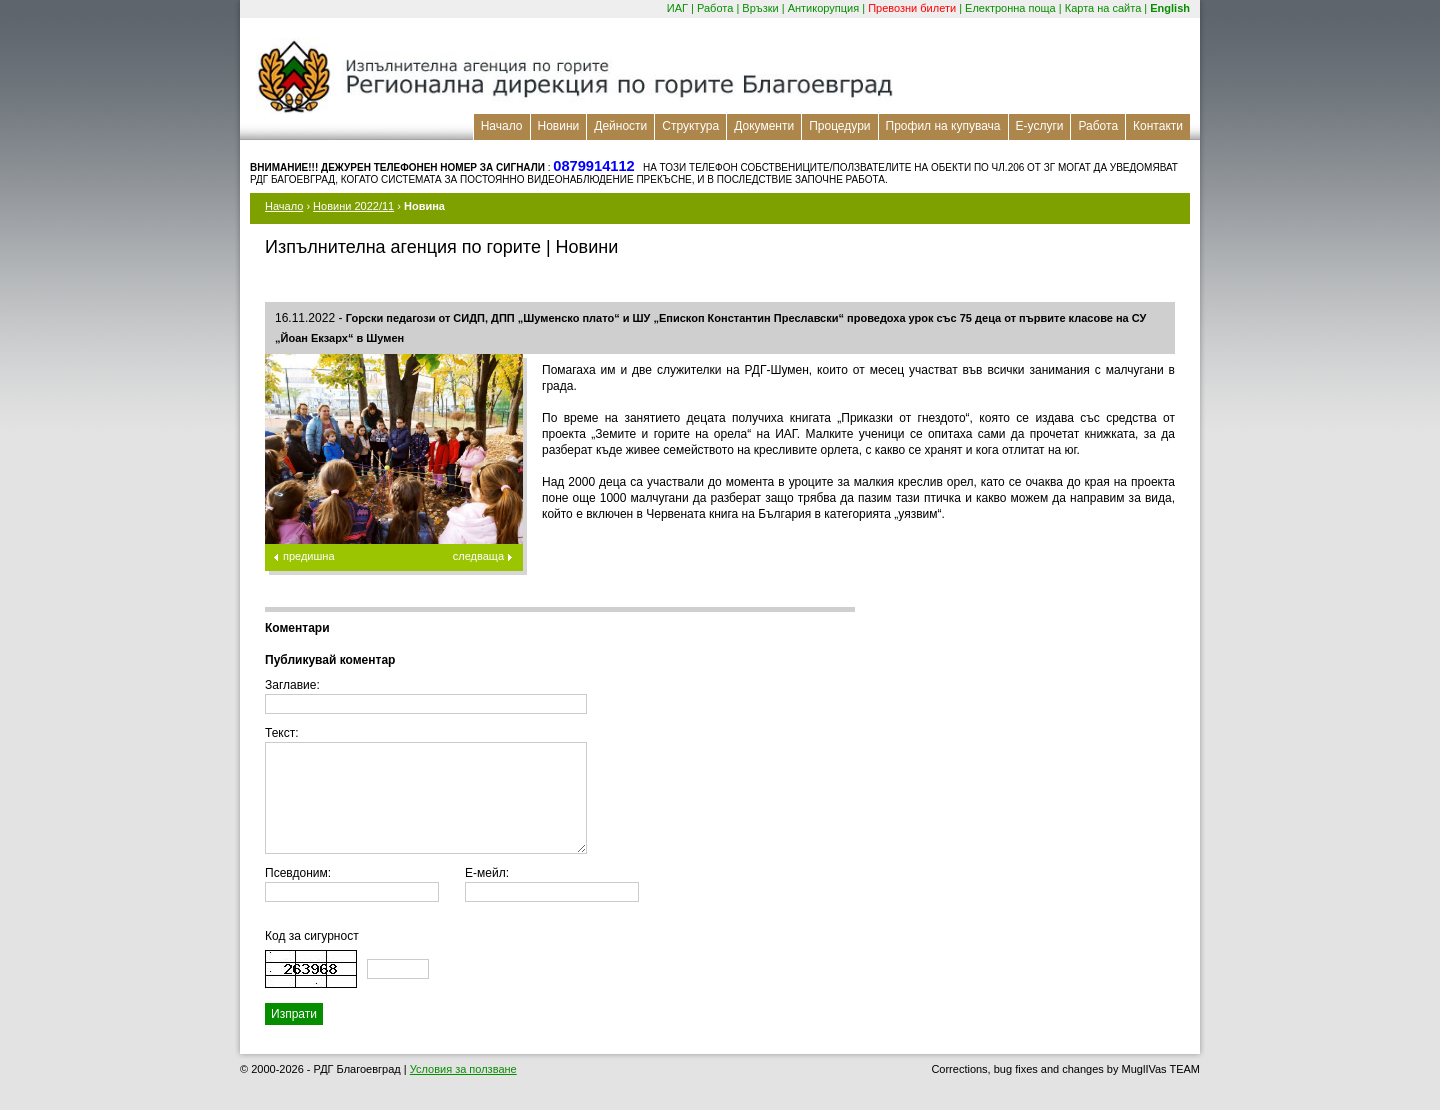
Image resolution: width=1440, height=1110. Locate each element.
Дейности (620, 126)
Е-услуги (1040, 126)
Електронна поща (1010, 8)
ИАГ (677, 8)
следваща (478, 556)
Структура (690, 126)
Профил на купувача (943, 126)
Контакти (1158, 126)
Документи (764, 126)
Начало (502, 126)
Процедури (839, 126)
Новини (559, 126)
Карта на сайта (1103, 8)
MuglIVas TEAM (1161, 1069)
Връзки (760, 8)
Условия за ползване (463, 1069)
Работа (715, 8)
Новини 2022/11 (353, 206)
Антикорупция (824, 8)
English (1170, 8)
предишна (309, 556)
